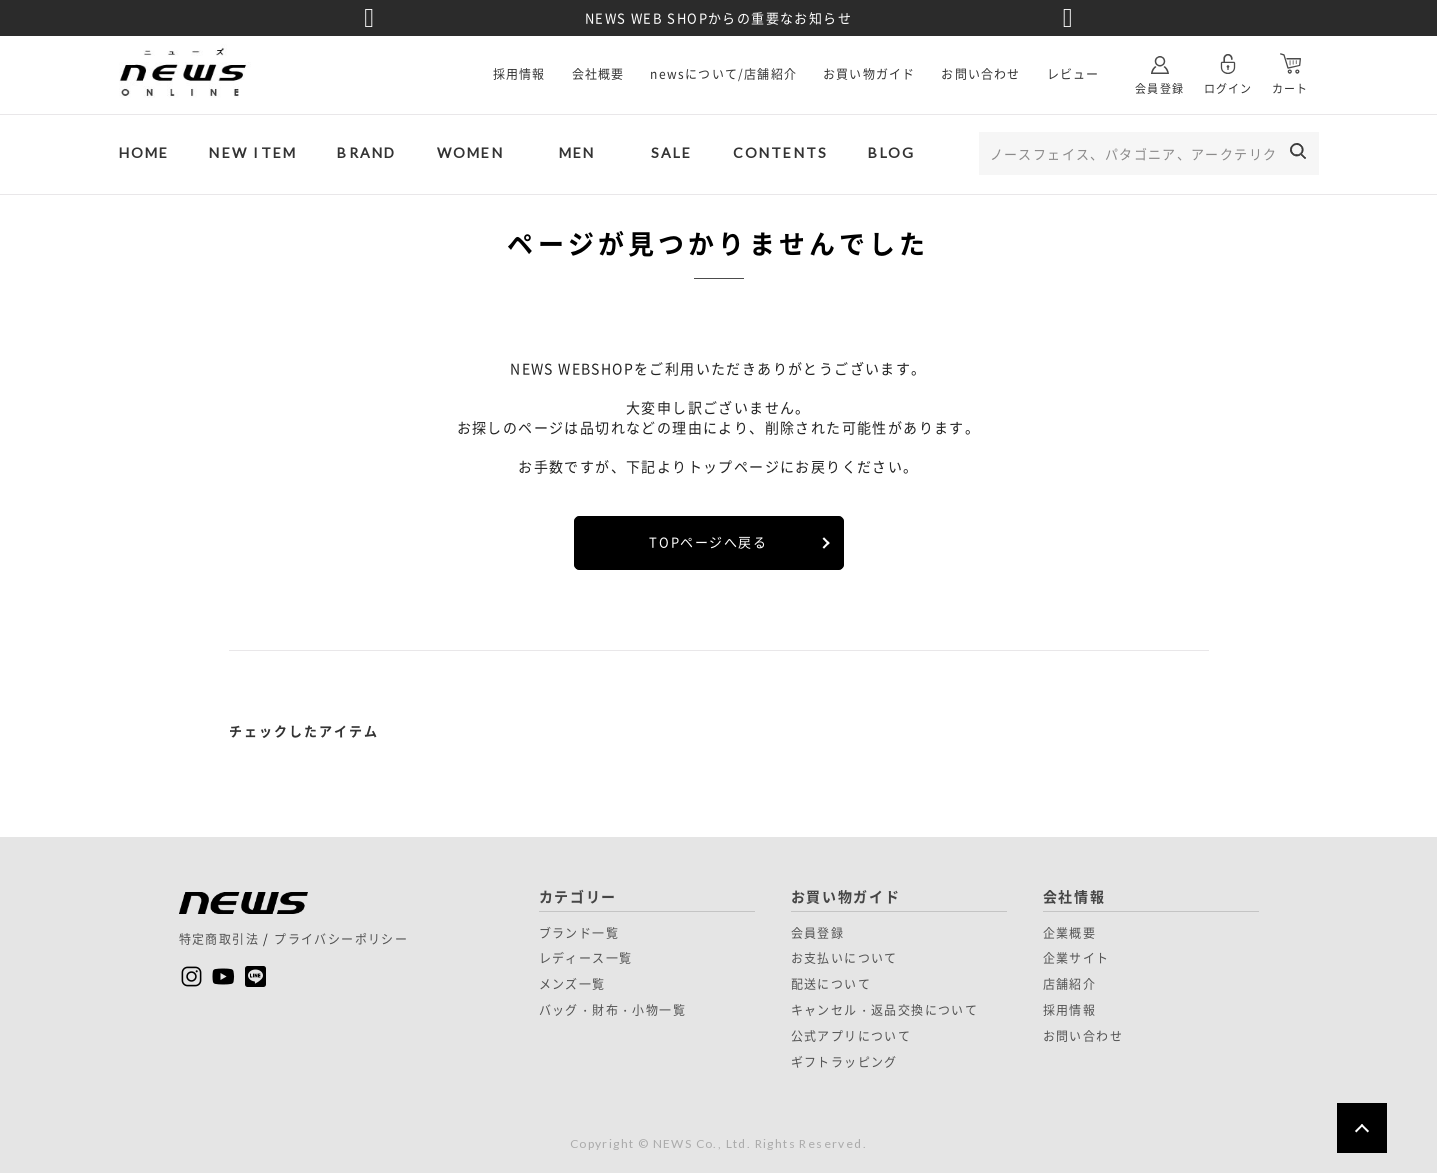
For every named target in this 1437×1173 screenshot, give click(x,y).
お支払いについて (844, 958)
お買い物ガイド (869, 74)
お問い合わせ (980, 74)
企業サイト (1076, 958)
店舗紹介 (1070, 984)
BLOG (891, 152)
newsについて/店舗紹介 (723, 74)
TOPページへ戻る (708, 541)
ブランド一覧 (579, 933)
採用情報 (519, 74)
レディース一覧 (586, 958)
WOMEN (470, 152)
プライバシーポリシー (341, 939)
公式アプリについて (851, 1036)
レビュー (1073, 74)
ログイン (1228, 66)
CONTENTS (781, 152)
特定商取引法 (219, 939)
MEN (577, 152)
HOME (144, 152)
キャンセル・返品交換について (885, 1010)
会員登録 (1159, 66)
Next (1068, 18)
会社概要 (598, 74)
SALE (672, 152)
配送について (831, 984)
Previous (369, 18)
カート (1290, 66)
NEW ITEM (253, 152)
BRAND (366, 152)
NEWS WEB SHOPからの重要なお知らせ (718, 17)
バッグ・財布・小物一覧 (612, 1010)
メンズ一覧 (572, 984)
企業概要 (1070, 933)
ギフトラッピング (844, 1062)
